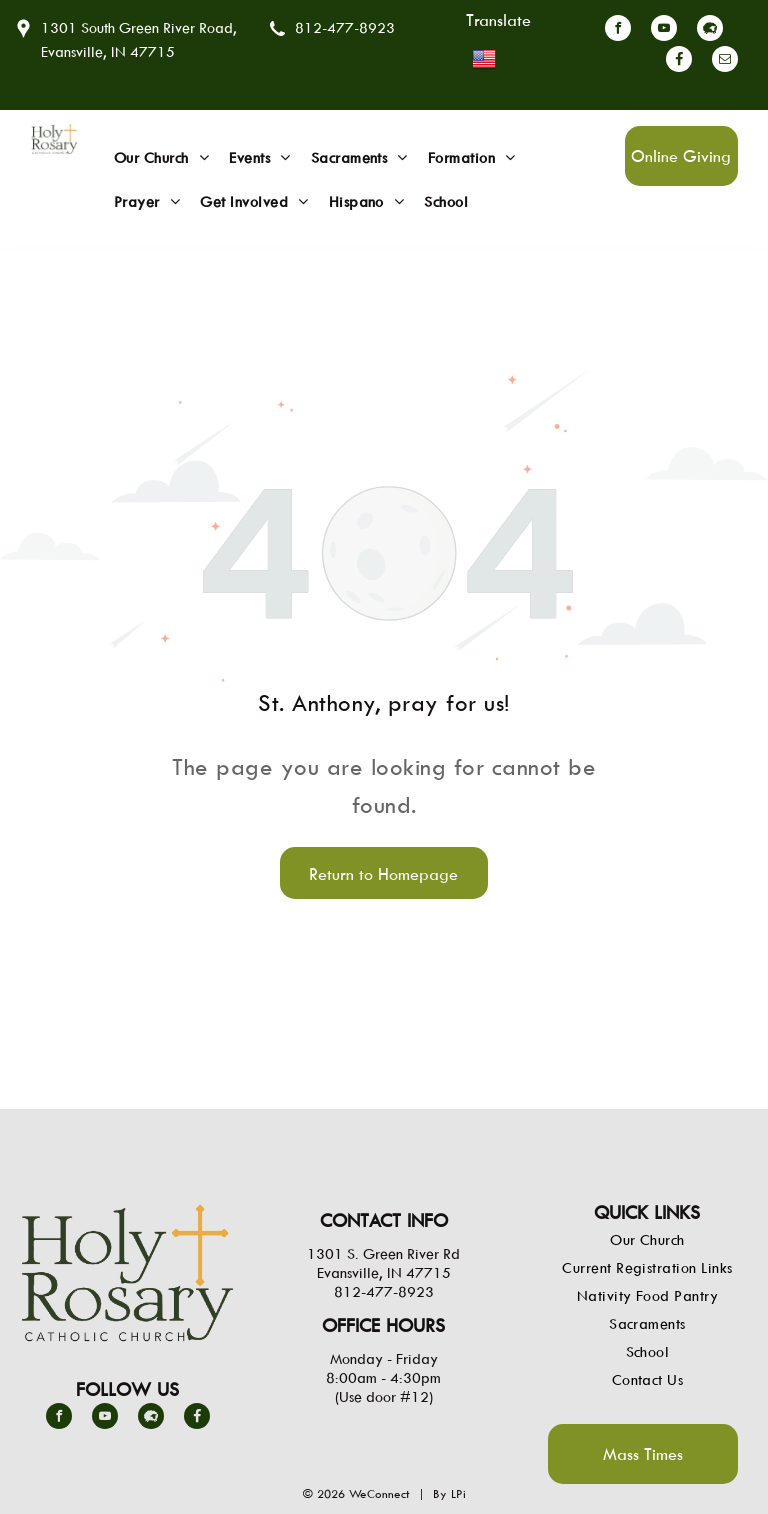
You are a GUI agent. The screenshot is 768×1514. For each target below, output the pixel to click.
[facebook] (618, 30)
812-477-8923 (345, 27)
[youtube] (664, 30)
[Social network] (710, 30)
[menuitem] (161, 158)
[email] (725, 61)
